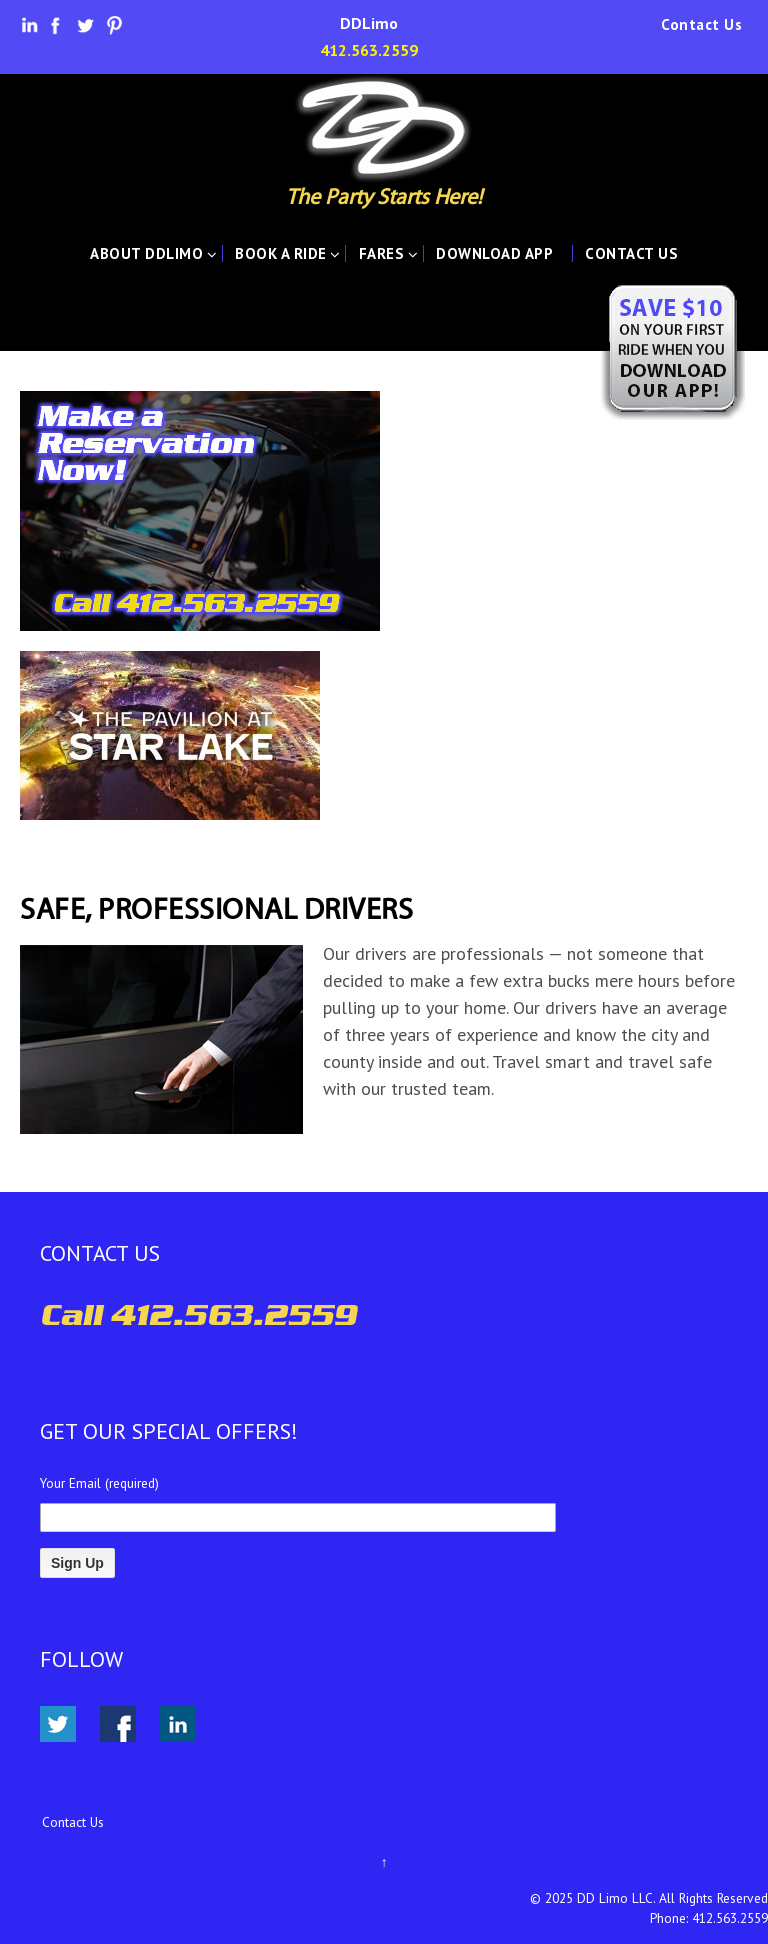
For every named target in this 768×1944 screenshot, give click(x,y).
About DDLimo (146, 253)
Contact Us (701, 25)
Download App (494, 253)
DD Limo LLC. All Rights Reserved (672, 1898)
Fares (382, 253)
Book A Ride (281, 253)
